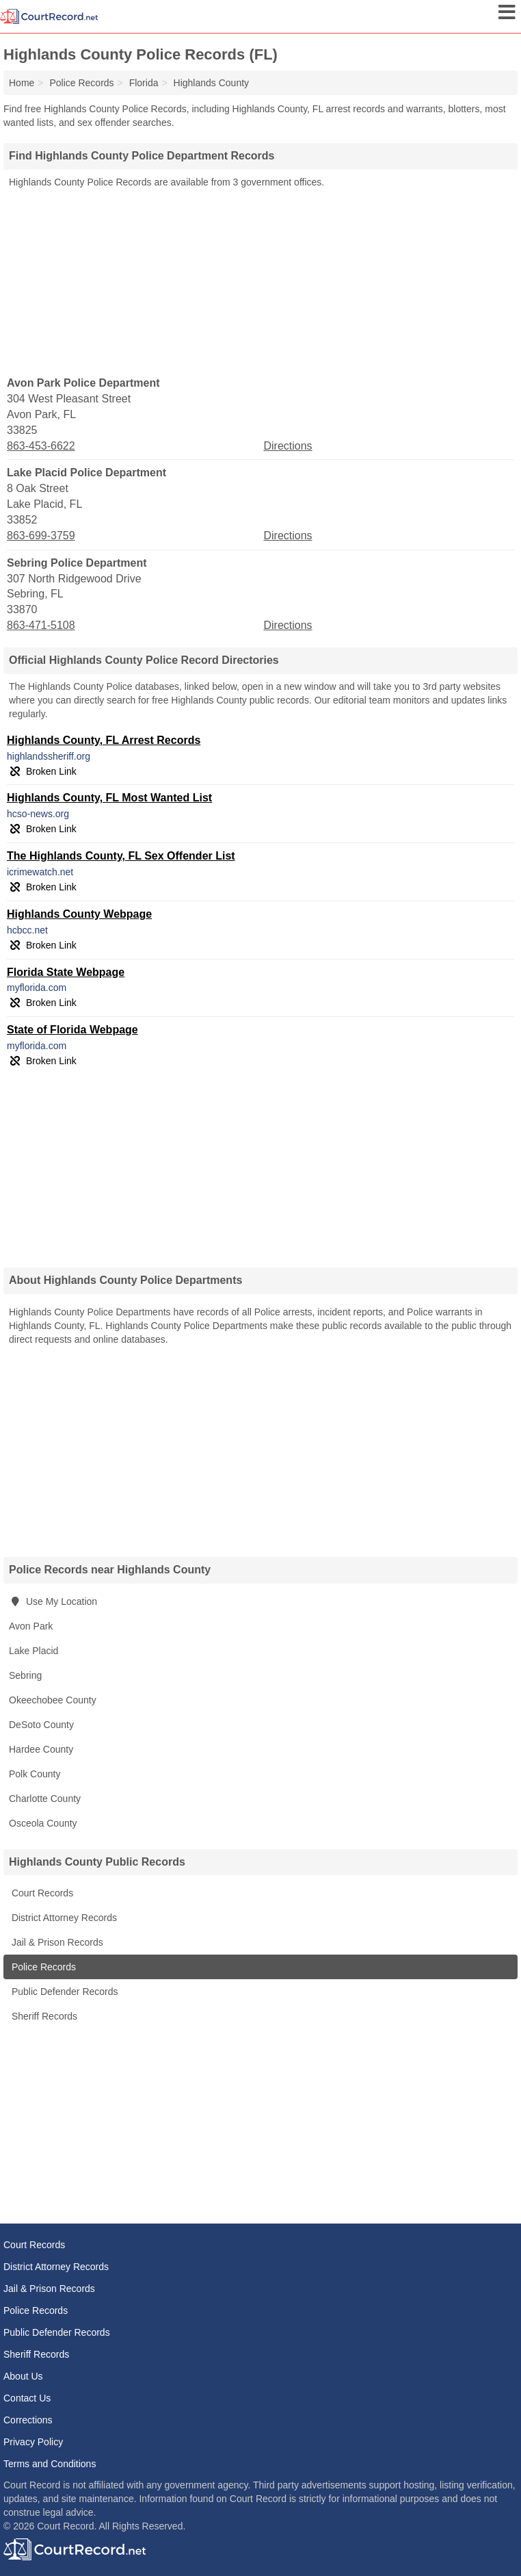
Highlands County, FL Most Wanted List (109, 797)
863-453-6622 (41, 446)
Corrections (28, 2419)
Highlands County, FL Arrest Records (103, 740)
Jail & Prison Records (56, 1942)
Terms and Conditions (49, 2463)
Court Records (41, 1893)
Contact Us (27, 2398)
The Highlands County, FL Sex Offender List (121, 856)
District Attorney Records (63, 1917)
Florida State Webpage (65, 972)
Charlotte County (45, 1798)
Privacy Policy (33, 2441)
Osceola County (43, 1823)
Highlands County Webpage (79, 914)
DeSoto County (41, 1724)
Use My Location (53, 1601)
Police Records (42, 1966)
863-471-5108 (41, 625)
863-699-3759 (41, 535)
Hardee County (41, 1749)
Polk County (34, 1773)
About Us (23, 2376)
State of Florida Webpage (72, 1029)
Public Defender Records (63, 1991)
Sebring (25, 1675)
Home (21, 82)
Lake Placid (33, 1650)
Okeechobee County (52, 1700)
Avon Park (31, 1626)
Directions (287, 446)
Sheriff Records (43, 2016)
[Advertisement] (260, 281)
